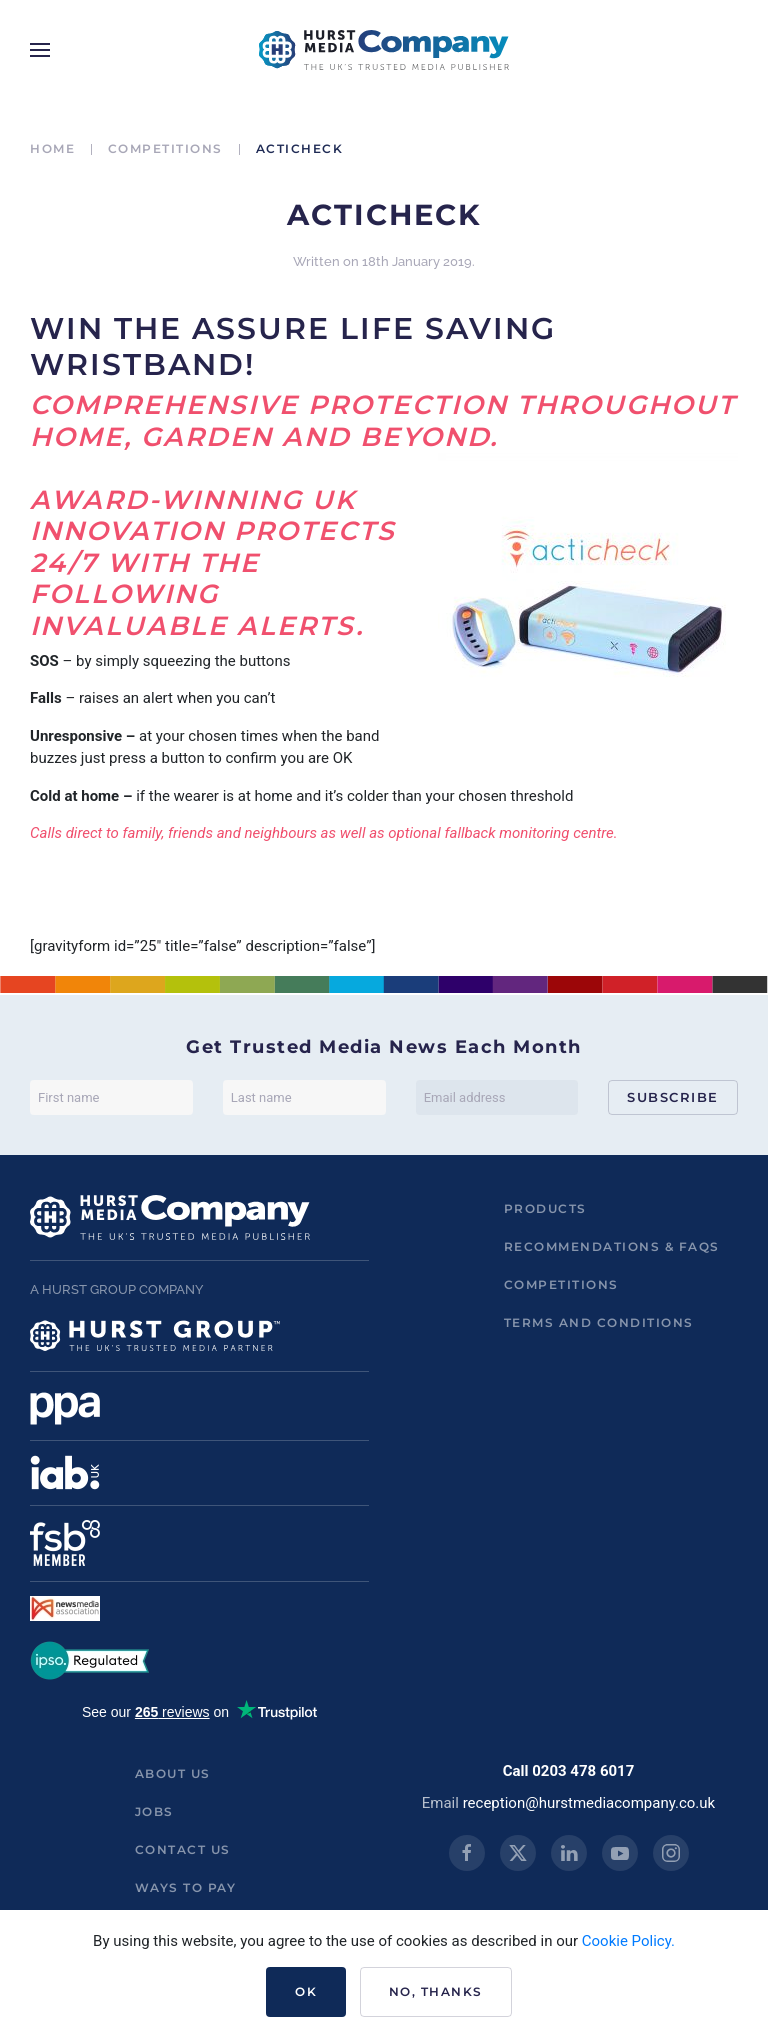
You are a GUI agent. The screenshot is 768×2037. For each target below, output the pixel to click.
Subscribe (673, 1097)
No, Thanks (436, 1991)
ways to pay (186, 1887)
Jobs (154, 1811)
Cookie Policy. (628, 1941)
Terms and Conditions (599, 1322)
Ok (306, 1991)
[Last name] (304, 1097)
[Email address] (497, 1097)
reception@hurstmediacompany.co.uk (589, 1803)
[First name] (111, 1097)
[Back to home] (384, 50)
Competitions (561, 1284)
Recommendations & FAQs (612, 1246)
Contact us (183, 1849)
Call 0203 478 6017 (569, 1771)
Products (545, 1208)
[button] (40, 50)
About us (173, 1773)
